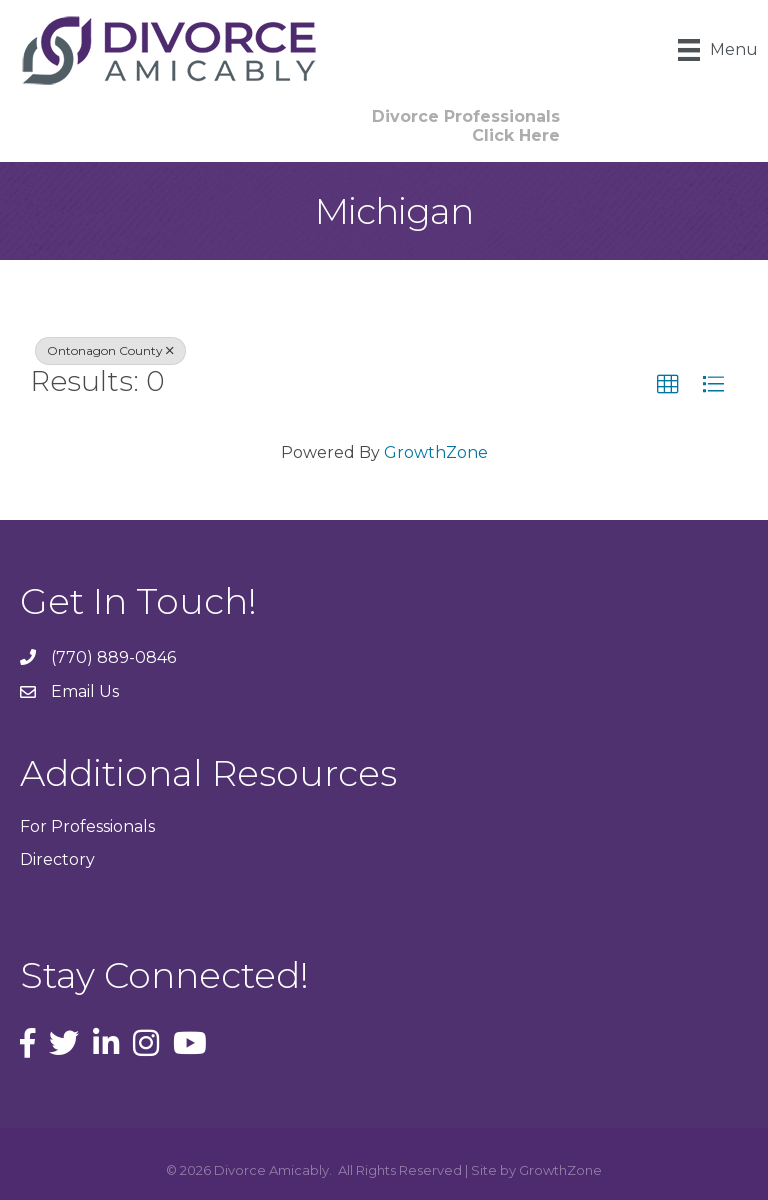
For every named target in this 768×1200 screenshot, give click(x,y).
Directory (57, 859)
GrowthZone (436, 452)
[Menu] (718, 50)
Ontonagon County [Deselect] (110, 350)
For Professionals (87, 826)
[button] (668, 385)
